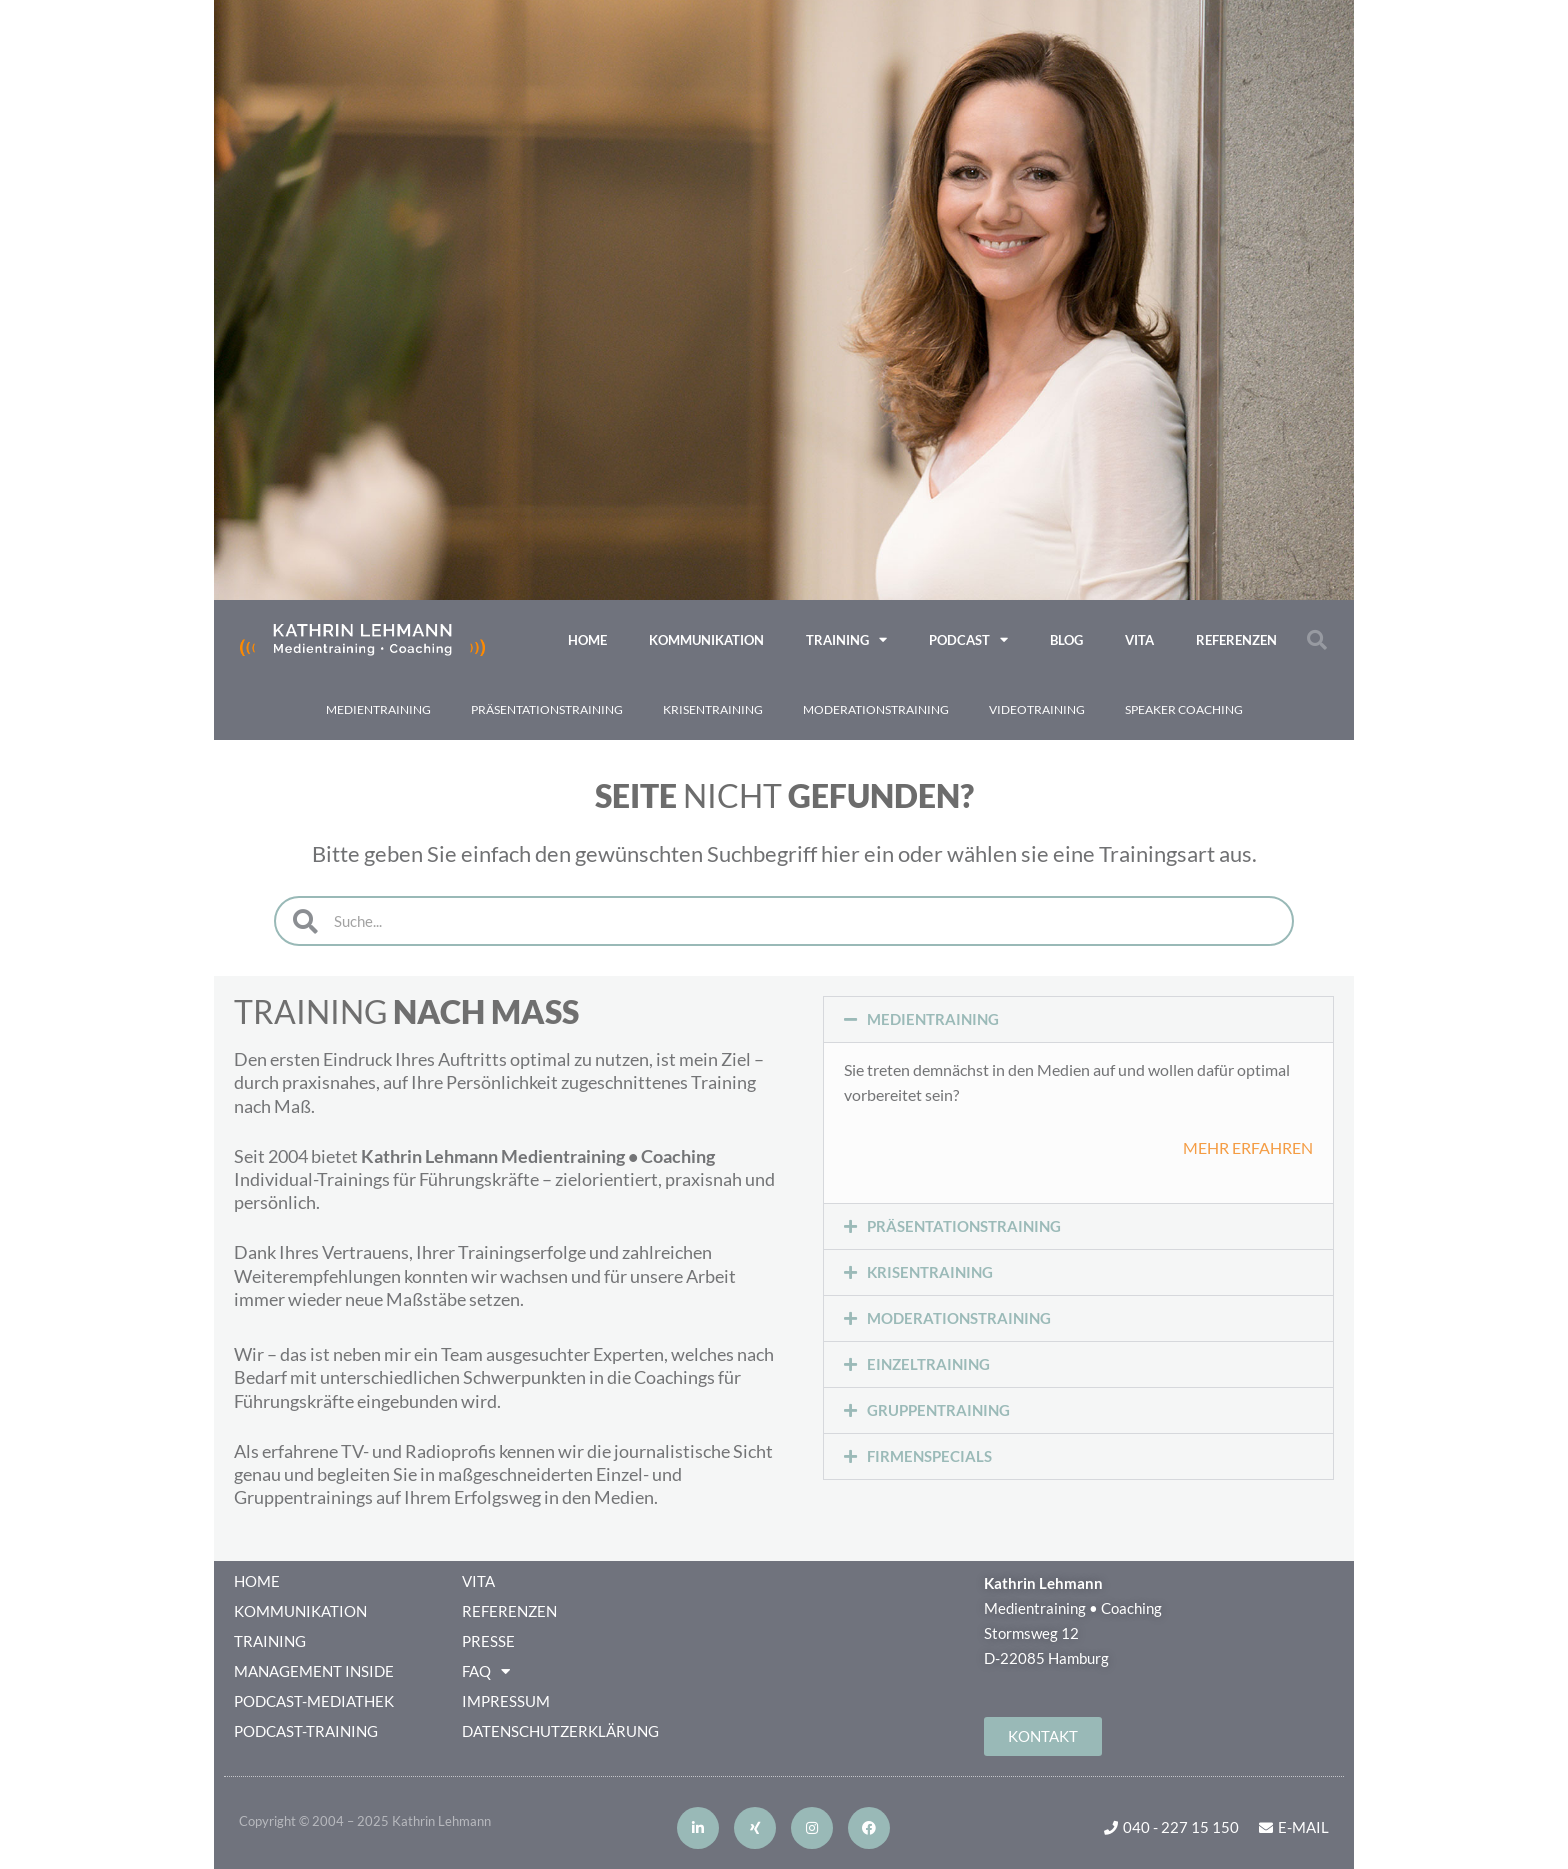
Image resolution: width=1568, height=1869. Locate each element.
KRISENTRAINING (930, 1272)
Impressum (506, 1701)
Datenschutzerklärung (560, 1731)
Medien (378, 710)
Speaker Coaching (1184, 709)
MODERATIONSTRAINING (959, 1318)
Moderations (876, 710)
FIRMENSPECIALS (929, 1456)
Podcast (968, 639)
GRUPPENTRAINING (938, 1410)
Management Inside (314, 1671)
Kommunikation (706, 640)
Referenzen (1236, 640)
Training (846, 639)
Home (587, 640)
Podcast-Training (306, 1731)
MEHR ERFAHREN (1248, 1147)
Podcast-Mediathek (314, 1701)
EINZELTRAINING (928, 1364)
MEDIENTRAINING (933, 1019)
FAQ (486, 1671)
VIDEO (1037, 710)
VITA (1139, 640)
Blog (1066, 640)
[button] (1317, 640)
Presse (488, 1641)
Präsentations (547, 710)
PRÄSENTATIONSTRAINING (964, 1226)
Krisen (713, 710)
